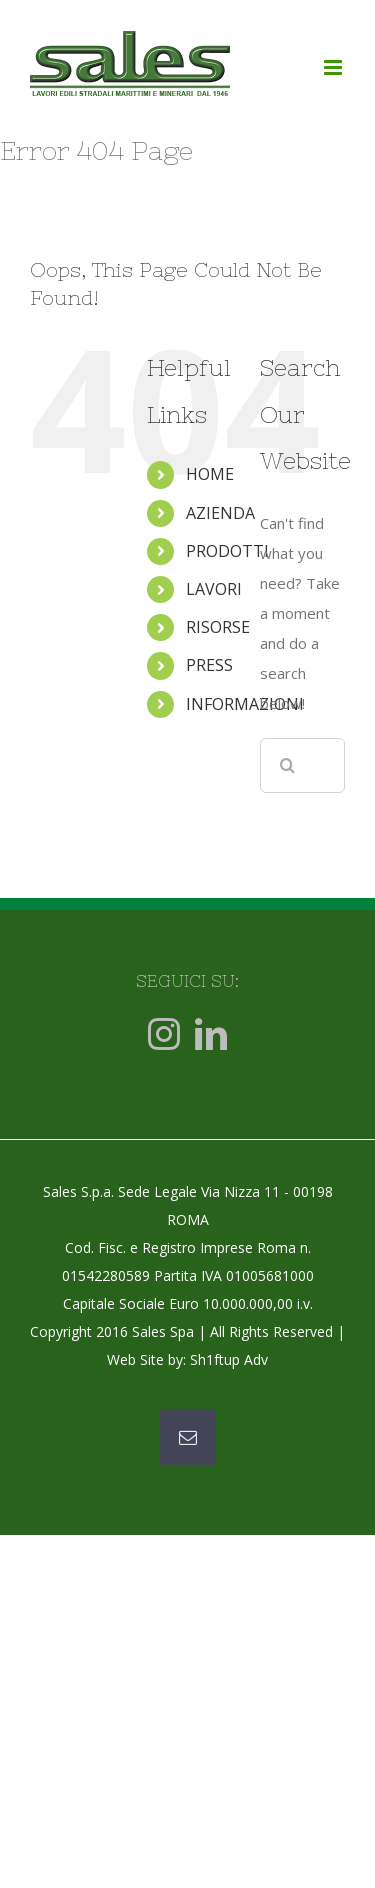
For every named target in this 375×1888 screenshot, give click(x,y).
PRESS (209, 665)
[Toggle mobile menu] (334, 67)
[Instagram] (164, 1034)
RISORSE (218, 627)
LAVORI (214, 589)
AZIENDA (220, 513)
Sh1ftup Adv (229, 1359)
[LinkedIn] (211, 1034)
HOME (210, 474)
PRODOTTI (227, 551)
